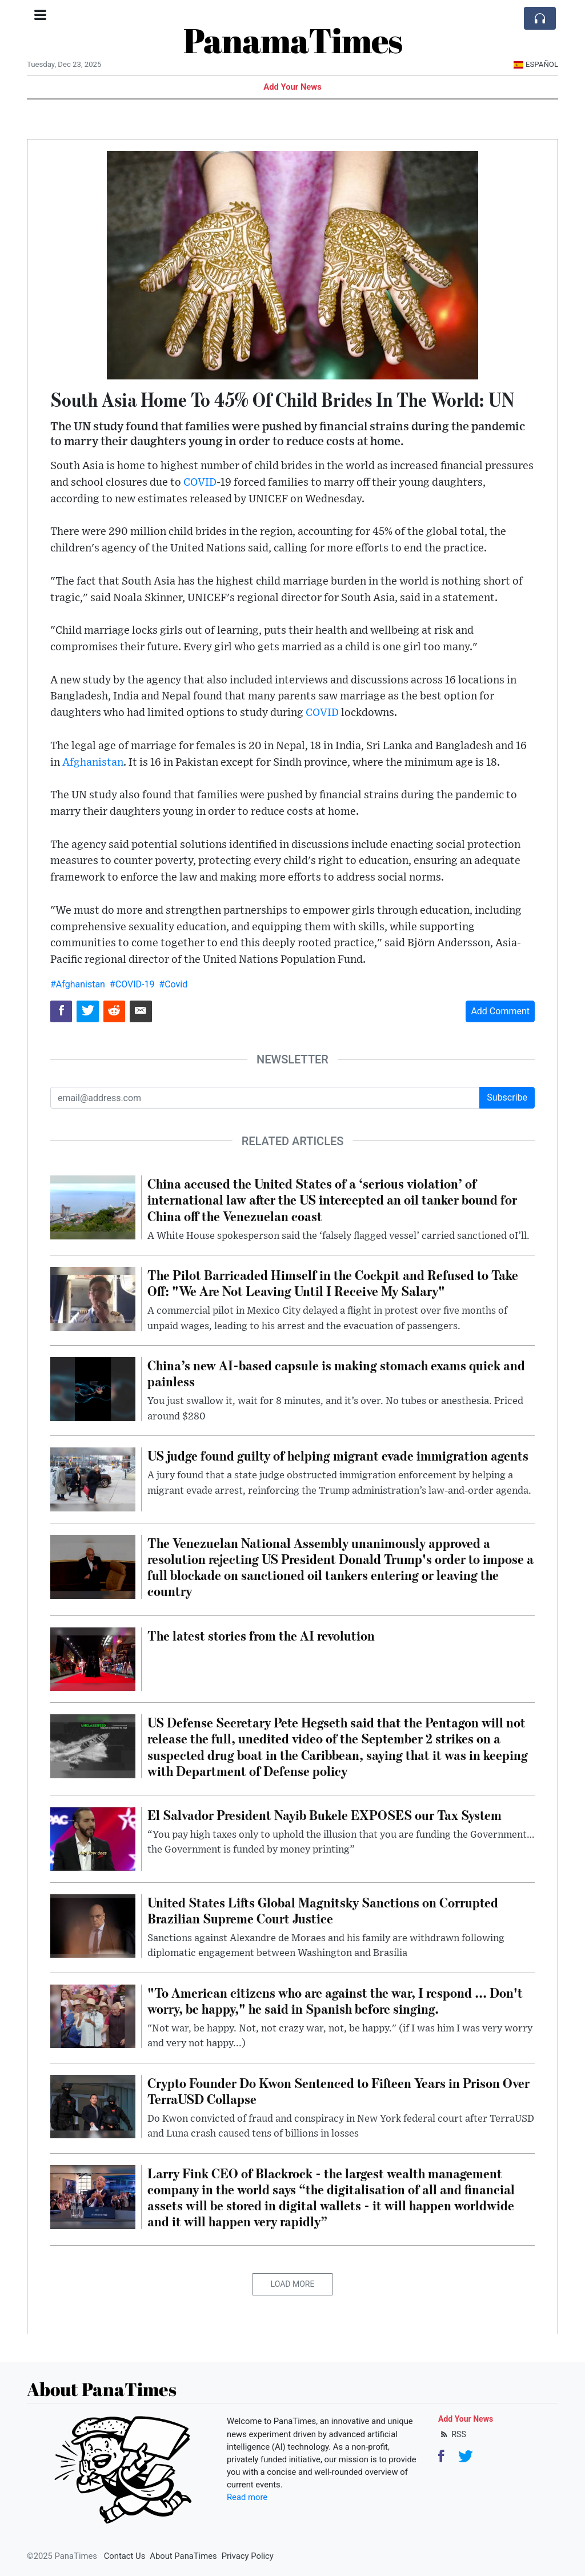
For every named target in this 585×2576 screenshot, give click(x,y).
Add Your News (292, 87)
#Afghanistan (77, 984)
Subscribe (507, 1097)
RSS (452, 2434)
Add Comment (500, 1011)
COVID (200, 482)
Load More (293, 2284)
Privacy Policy (248, 2556)
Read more (247, 2497)
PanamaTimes (292, 40)
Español (535, 64)
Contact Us (125, 2556)
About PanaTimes (183, 2556)
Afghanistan (92, 762)
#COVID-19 (132, 984)
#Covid (173, 984)
